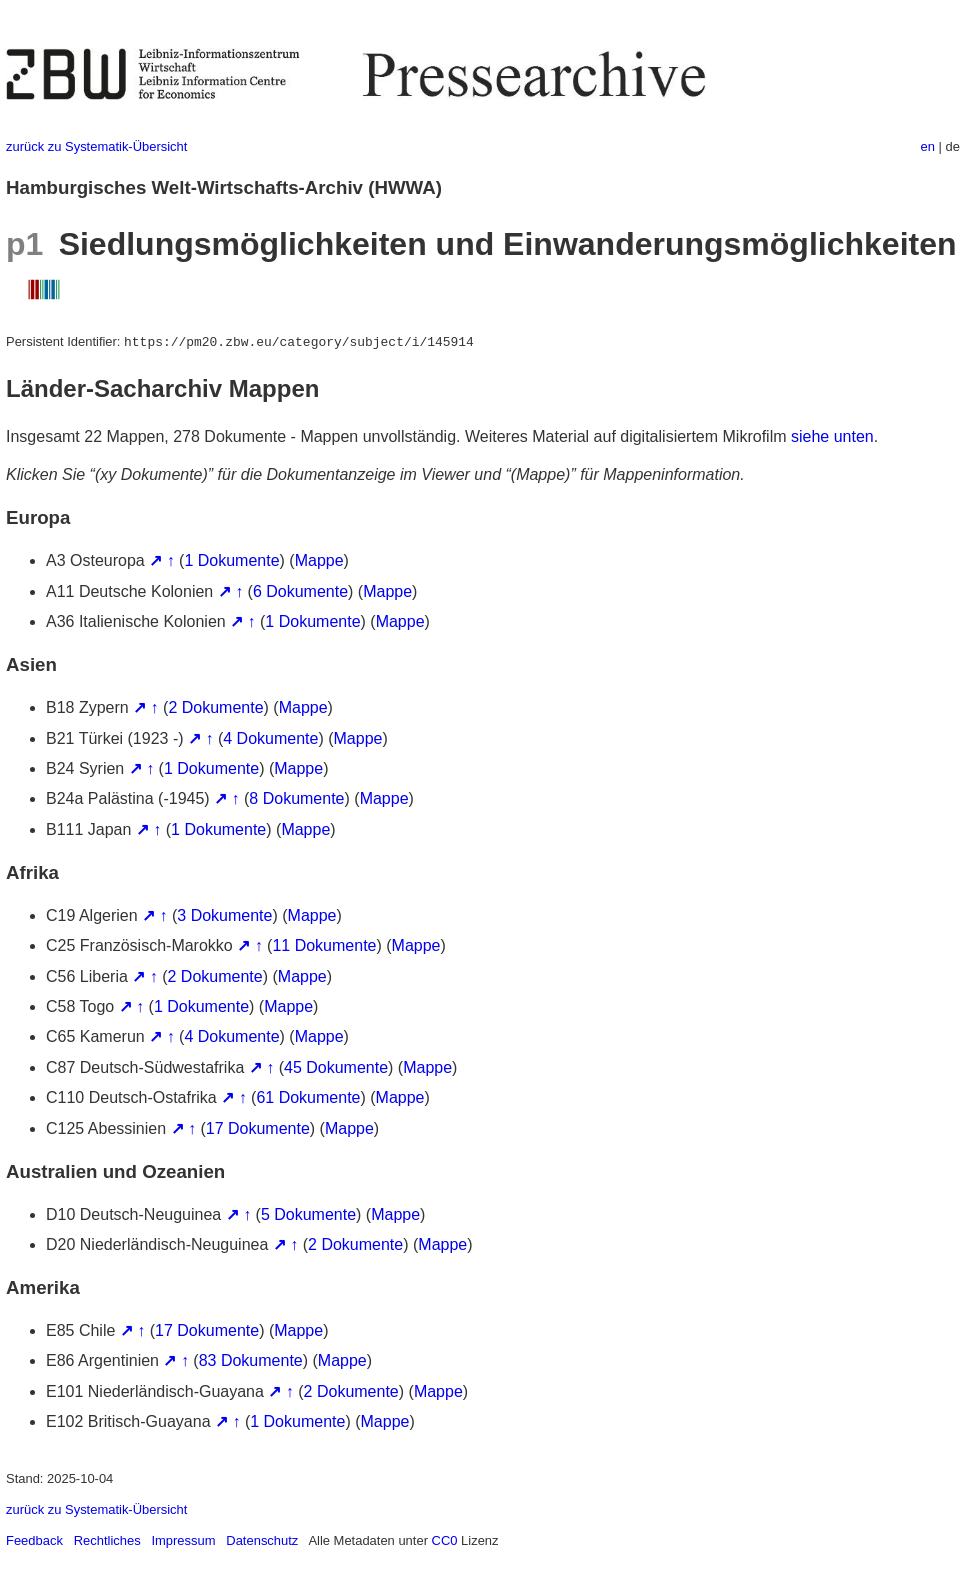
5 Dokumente (308, 1214)
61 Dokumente (308, 1097)
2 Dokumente (215, 707)
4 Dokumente (270, 738)
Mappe (319, 560)
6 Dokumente (300, 591)
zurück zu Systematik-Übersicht (96, 146)
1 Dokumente (231, 560)
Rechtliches (107, 1540)
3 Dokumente (224, 915)
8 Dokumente (296, 798)
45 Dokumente (336, 1067)
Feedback (34, 1540)
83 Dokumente (251, 1360)
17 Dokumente (258, 1128)
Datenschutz (262, 1540)
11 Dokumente (324, 945)
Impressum (183, 1540)
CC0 (445, 1540)
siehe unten (832, 436)
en (928, 146)
